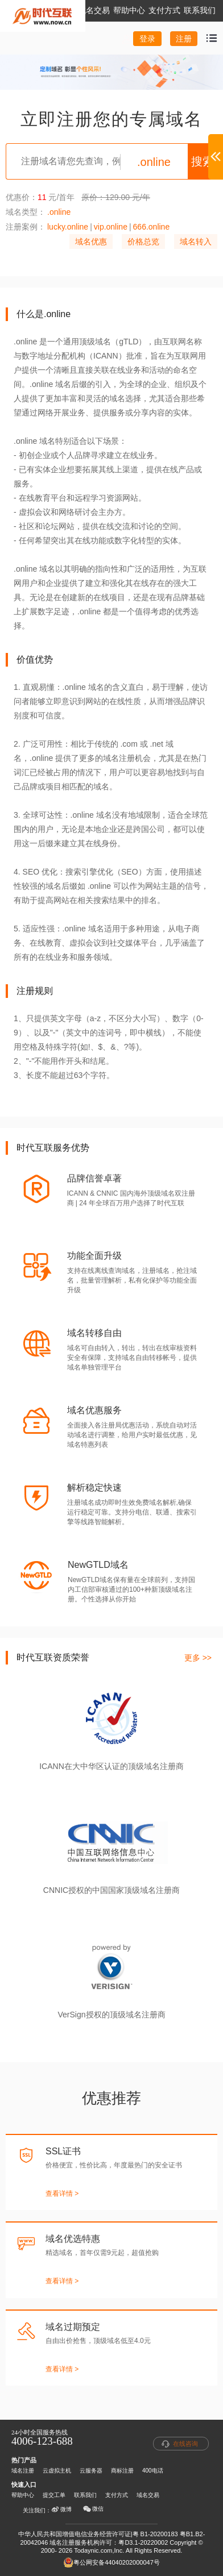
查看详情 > (62, 2194)
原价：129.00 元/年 (115, 197)
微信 (93, 2509)
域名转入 (196, 241)
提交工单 (54, 2495)
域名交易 (148, 2495)
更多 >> (198, 1657)
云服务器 (91, 2470)
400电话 (152, 2470)
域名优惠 (91, 241)
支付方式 (116, 2495)
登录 (147, 38)
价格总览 (143, 241)
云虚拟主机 (57, 2470)
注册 (184, 38)
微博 (61, 2509)
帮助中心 (22, 2495)
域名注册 (22, 2470)
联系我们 (85, 2495)
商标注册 (122, 2470)
